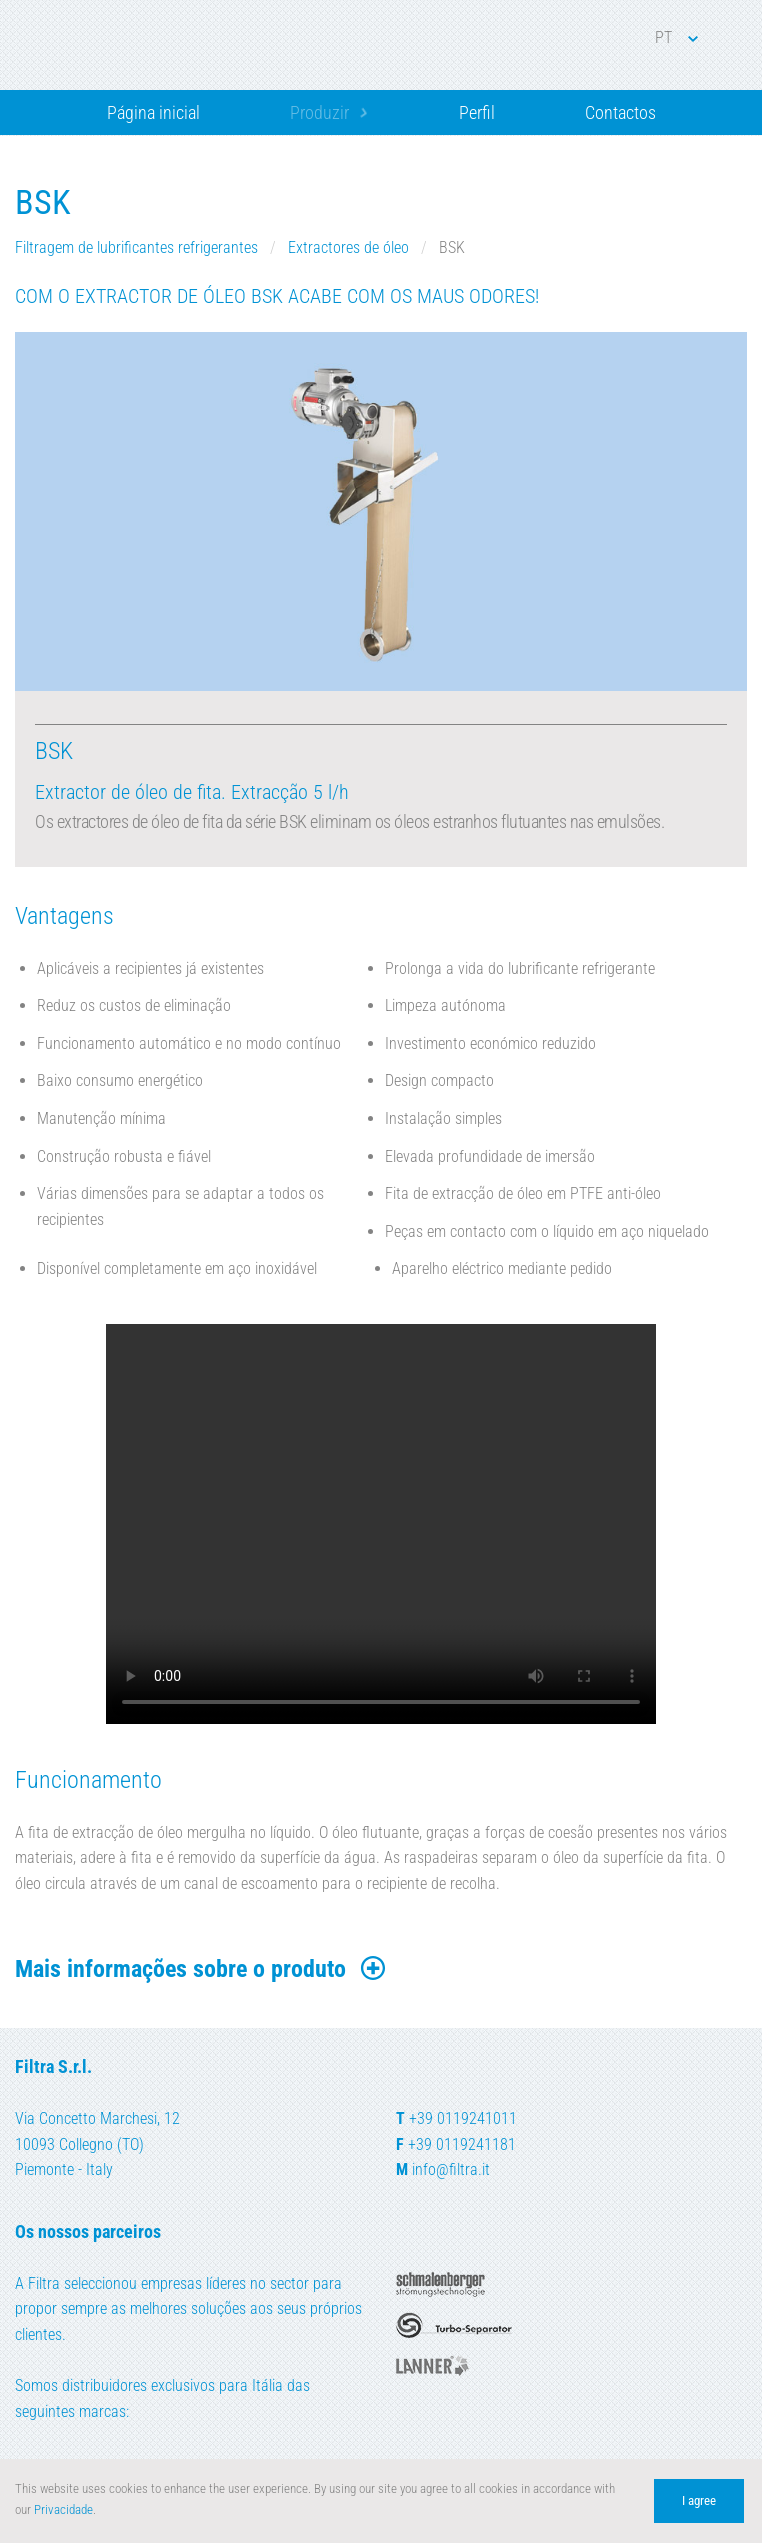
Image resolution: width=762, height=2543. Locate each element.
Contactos (620, 112)
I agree (699, 2500)
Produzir (319, 112)
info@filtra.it (451, 2169)
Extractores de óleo (350, 247)
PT (676, 37)
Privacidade (63, 2509)
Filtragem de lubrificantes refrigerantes (138, 247)
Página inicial (153, 112)
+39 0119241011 (463, 2118)
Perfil (477, 112)
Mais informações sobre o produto (201, 1969)
